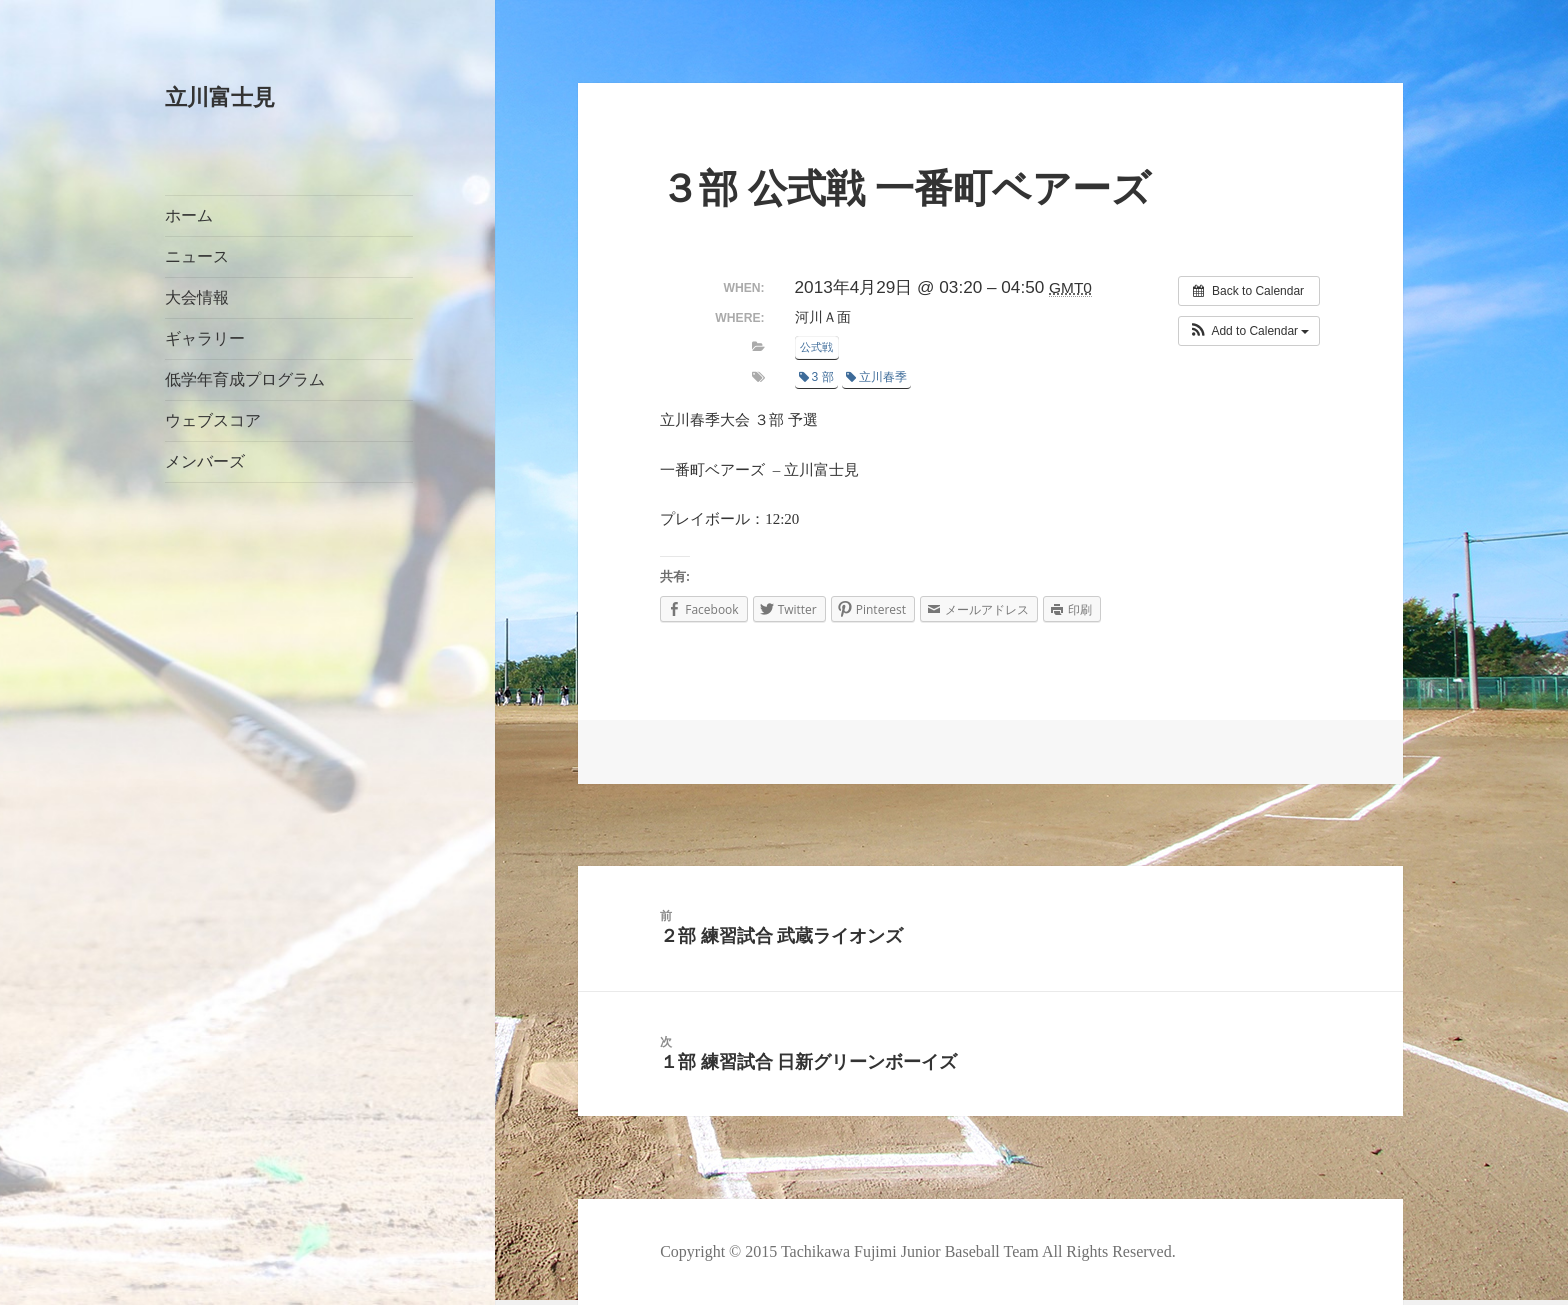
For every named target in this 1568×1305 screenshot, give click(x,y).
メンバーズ (205, 461)
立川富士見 (220, 97)
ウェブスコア (213, 420)
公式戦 (816, 347)
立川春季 (876, 377)
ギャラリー (205, 338)
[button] (1249, 331)
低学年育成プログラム (245, 379)
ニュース (197, 256)
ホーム (189, 215)
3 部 (816, 377)
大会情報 (197, 297)
